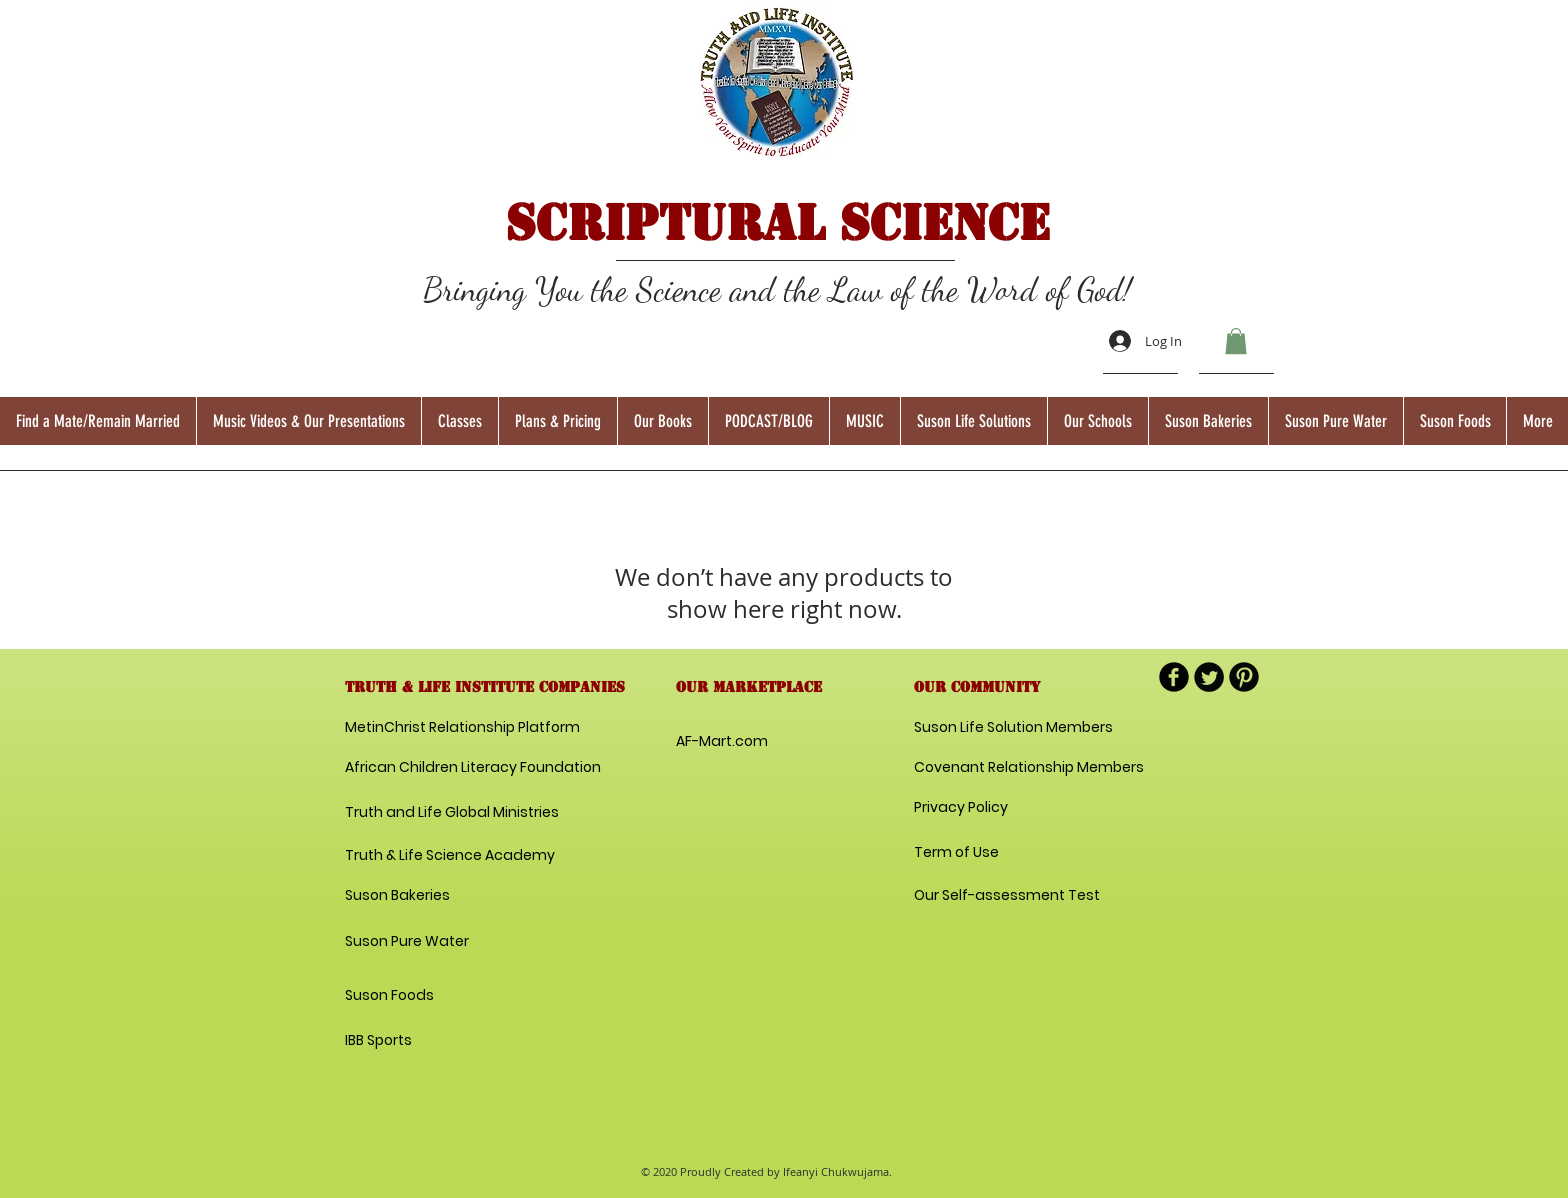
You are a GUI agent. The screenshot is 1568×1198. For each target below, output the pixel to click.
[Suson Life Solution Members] (1013, 728)
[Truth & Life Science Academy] (450, 856)
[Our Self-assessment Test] (1007, 896)
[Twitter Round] (1209, 677)
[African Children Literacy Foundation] (473, 768)
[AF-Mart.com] (722, 742)
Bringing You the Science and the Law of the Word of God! (777, 289)
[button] (1236, 341)
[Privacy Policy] (985, 808)
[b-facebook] (1174, 677)
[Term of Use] (985, 853)
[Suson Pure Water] (407, 942)
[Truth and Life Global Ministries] (452, 813)
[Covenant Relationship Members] (1029, 768)
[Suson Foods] (391, 996)
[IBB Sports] (416, 1041)
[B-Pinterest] (1244, 677)
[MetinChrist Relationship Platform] (462, 728)
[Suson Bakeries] (397, 896)
